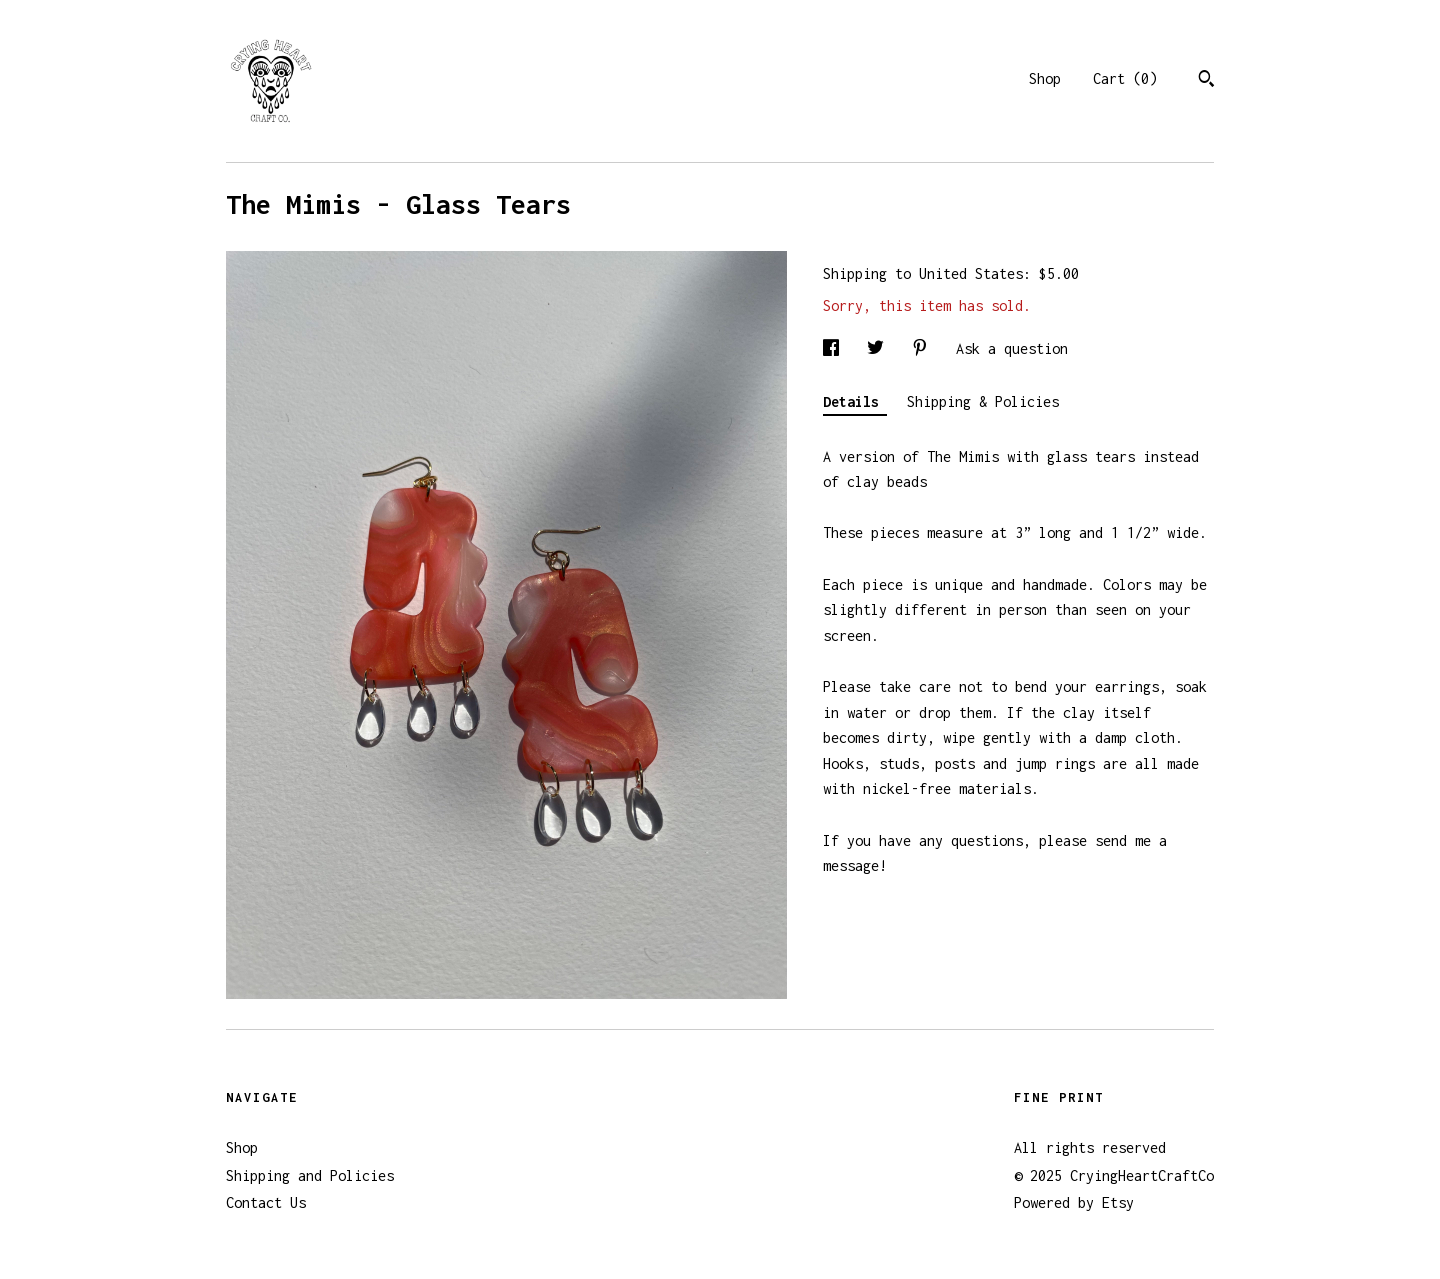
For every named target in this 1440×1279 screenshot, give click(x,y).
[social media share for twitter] (879, 348)
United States (971, 273)
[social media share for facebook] (835, 348)
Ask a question (1012, 348)
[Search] (1206, 81)
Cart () (1125, 78)
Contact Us (266, 1202)
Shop (1045, 78)
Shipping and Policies (310, 1175)
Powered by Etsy (1074, 1202)
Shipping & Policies (983, 401)
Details (855, 401)
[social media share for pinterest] (924, 348)
